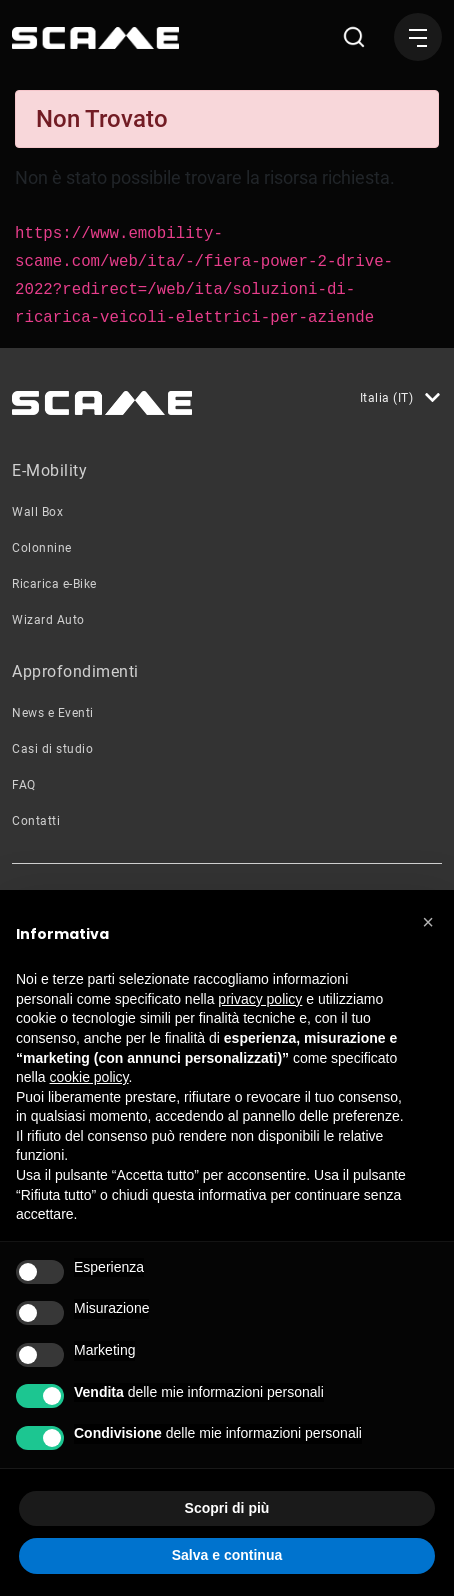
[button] (428, 922)
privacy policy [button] (260, 999)
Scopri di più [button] (227, 1508)
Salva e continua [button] (227, 1555)
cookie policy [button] (88, 1077)
